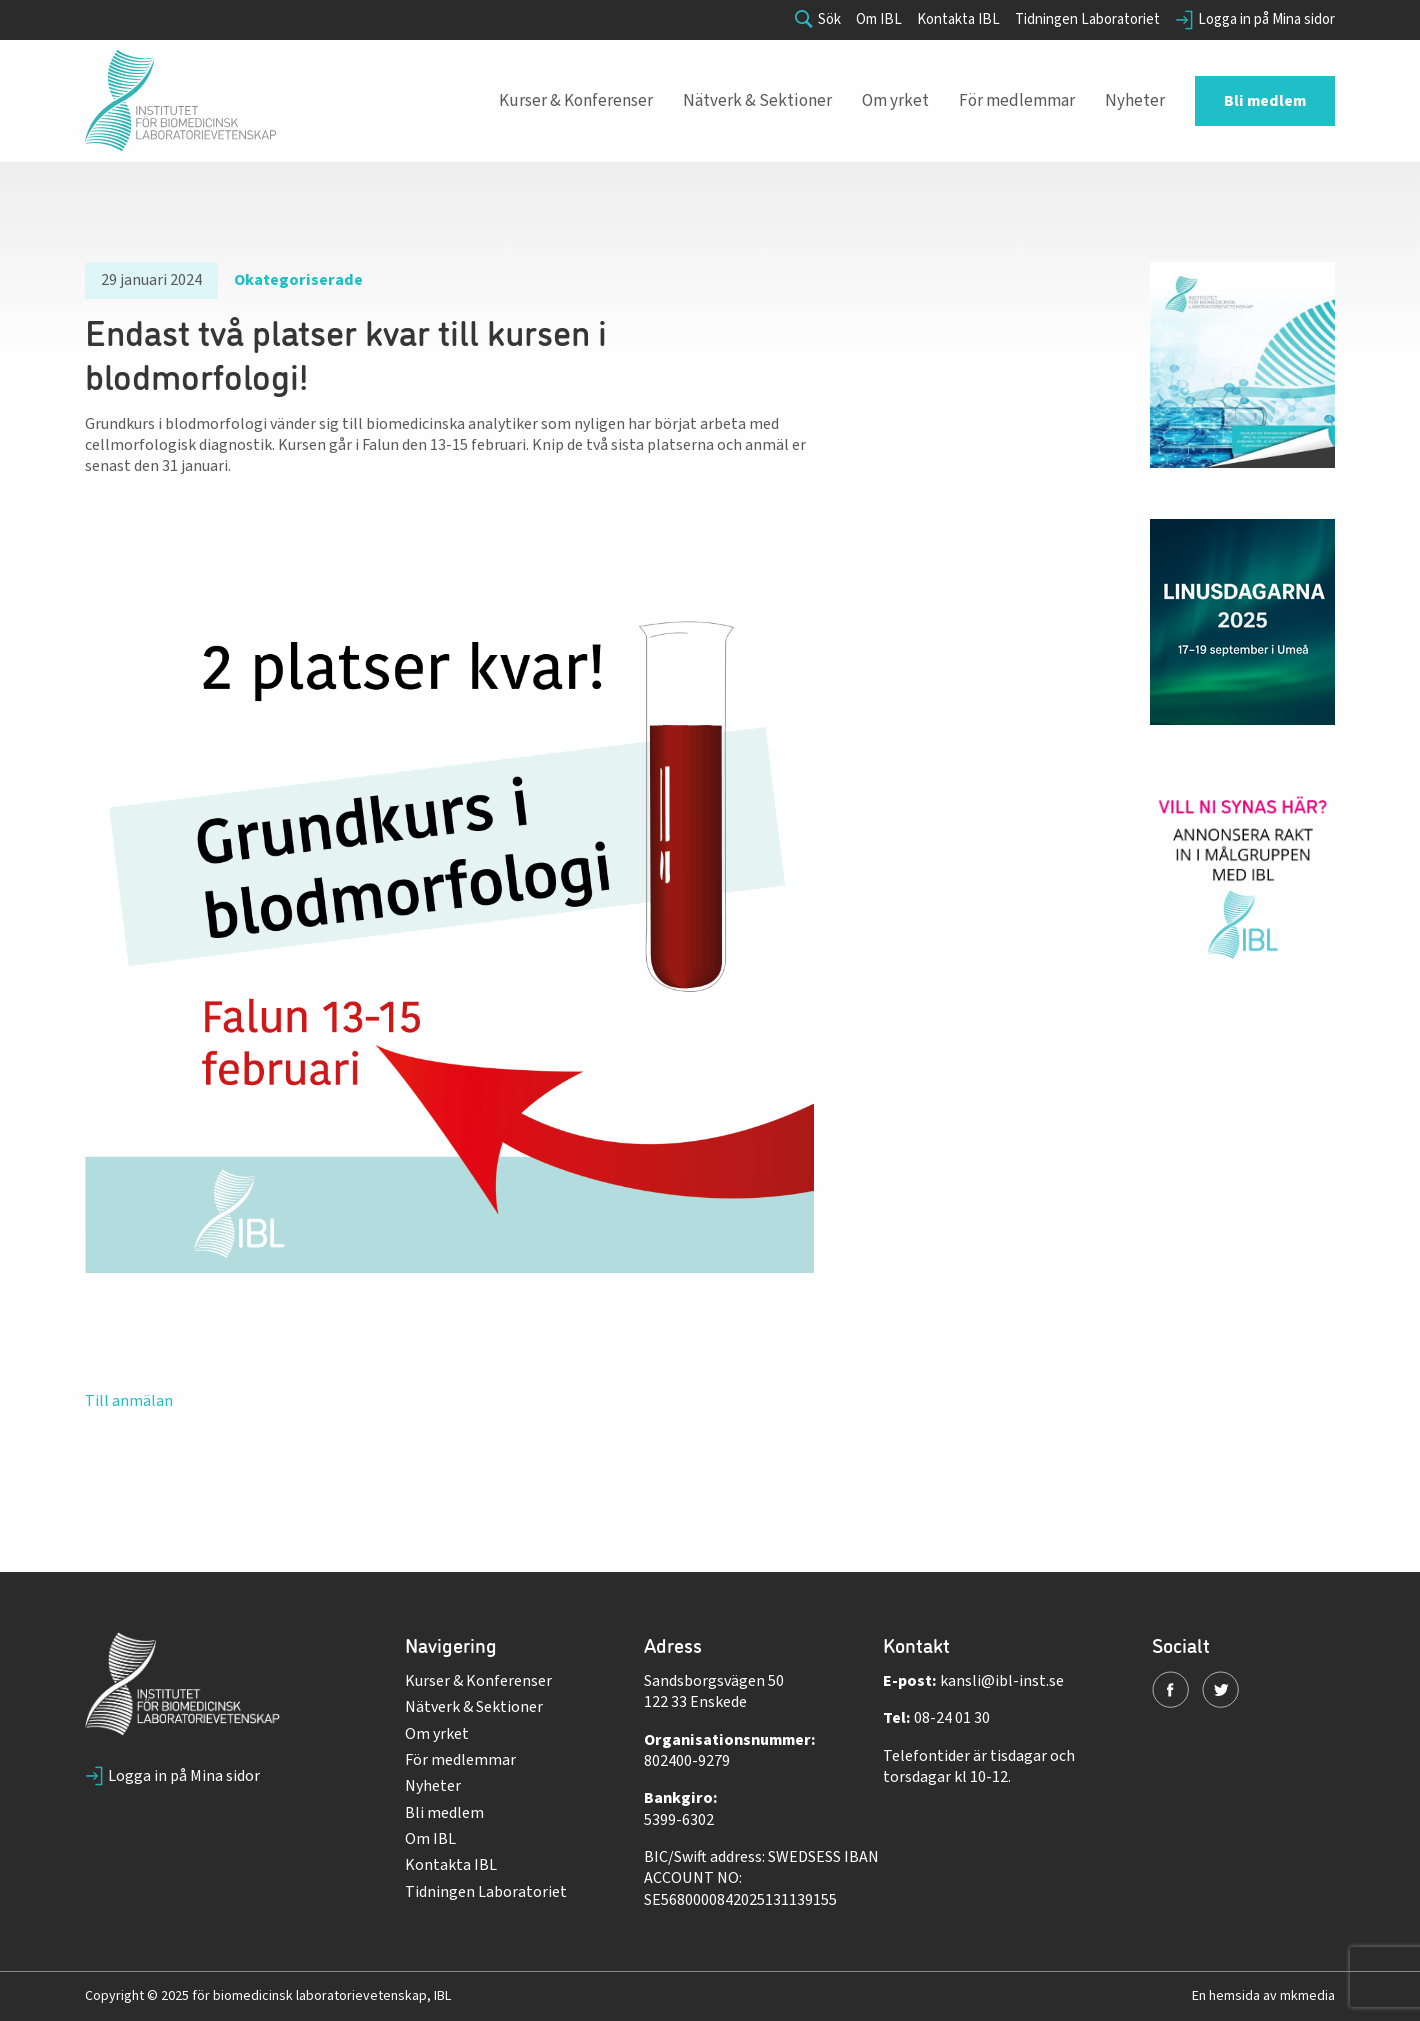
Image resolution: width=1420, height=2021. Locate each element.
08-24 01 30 (952, 1718)
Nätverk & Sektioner (474, 1707)
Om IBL (879, 20)
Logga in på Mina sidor (1255, 20)
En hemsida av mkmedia (1263, 1996)
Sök (818, 20)
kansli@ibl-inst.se (1002, 1681)
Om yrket (437, 1734)
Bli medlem (444, 1813)
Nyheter (433, 1786)
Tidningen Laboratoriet (1087, 20)
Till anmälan (129, 1401)
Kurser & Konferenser (478, 1681)
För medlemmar (460, 1760)
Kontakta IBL (958, 20)
